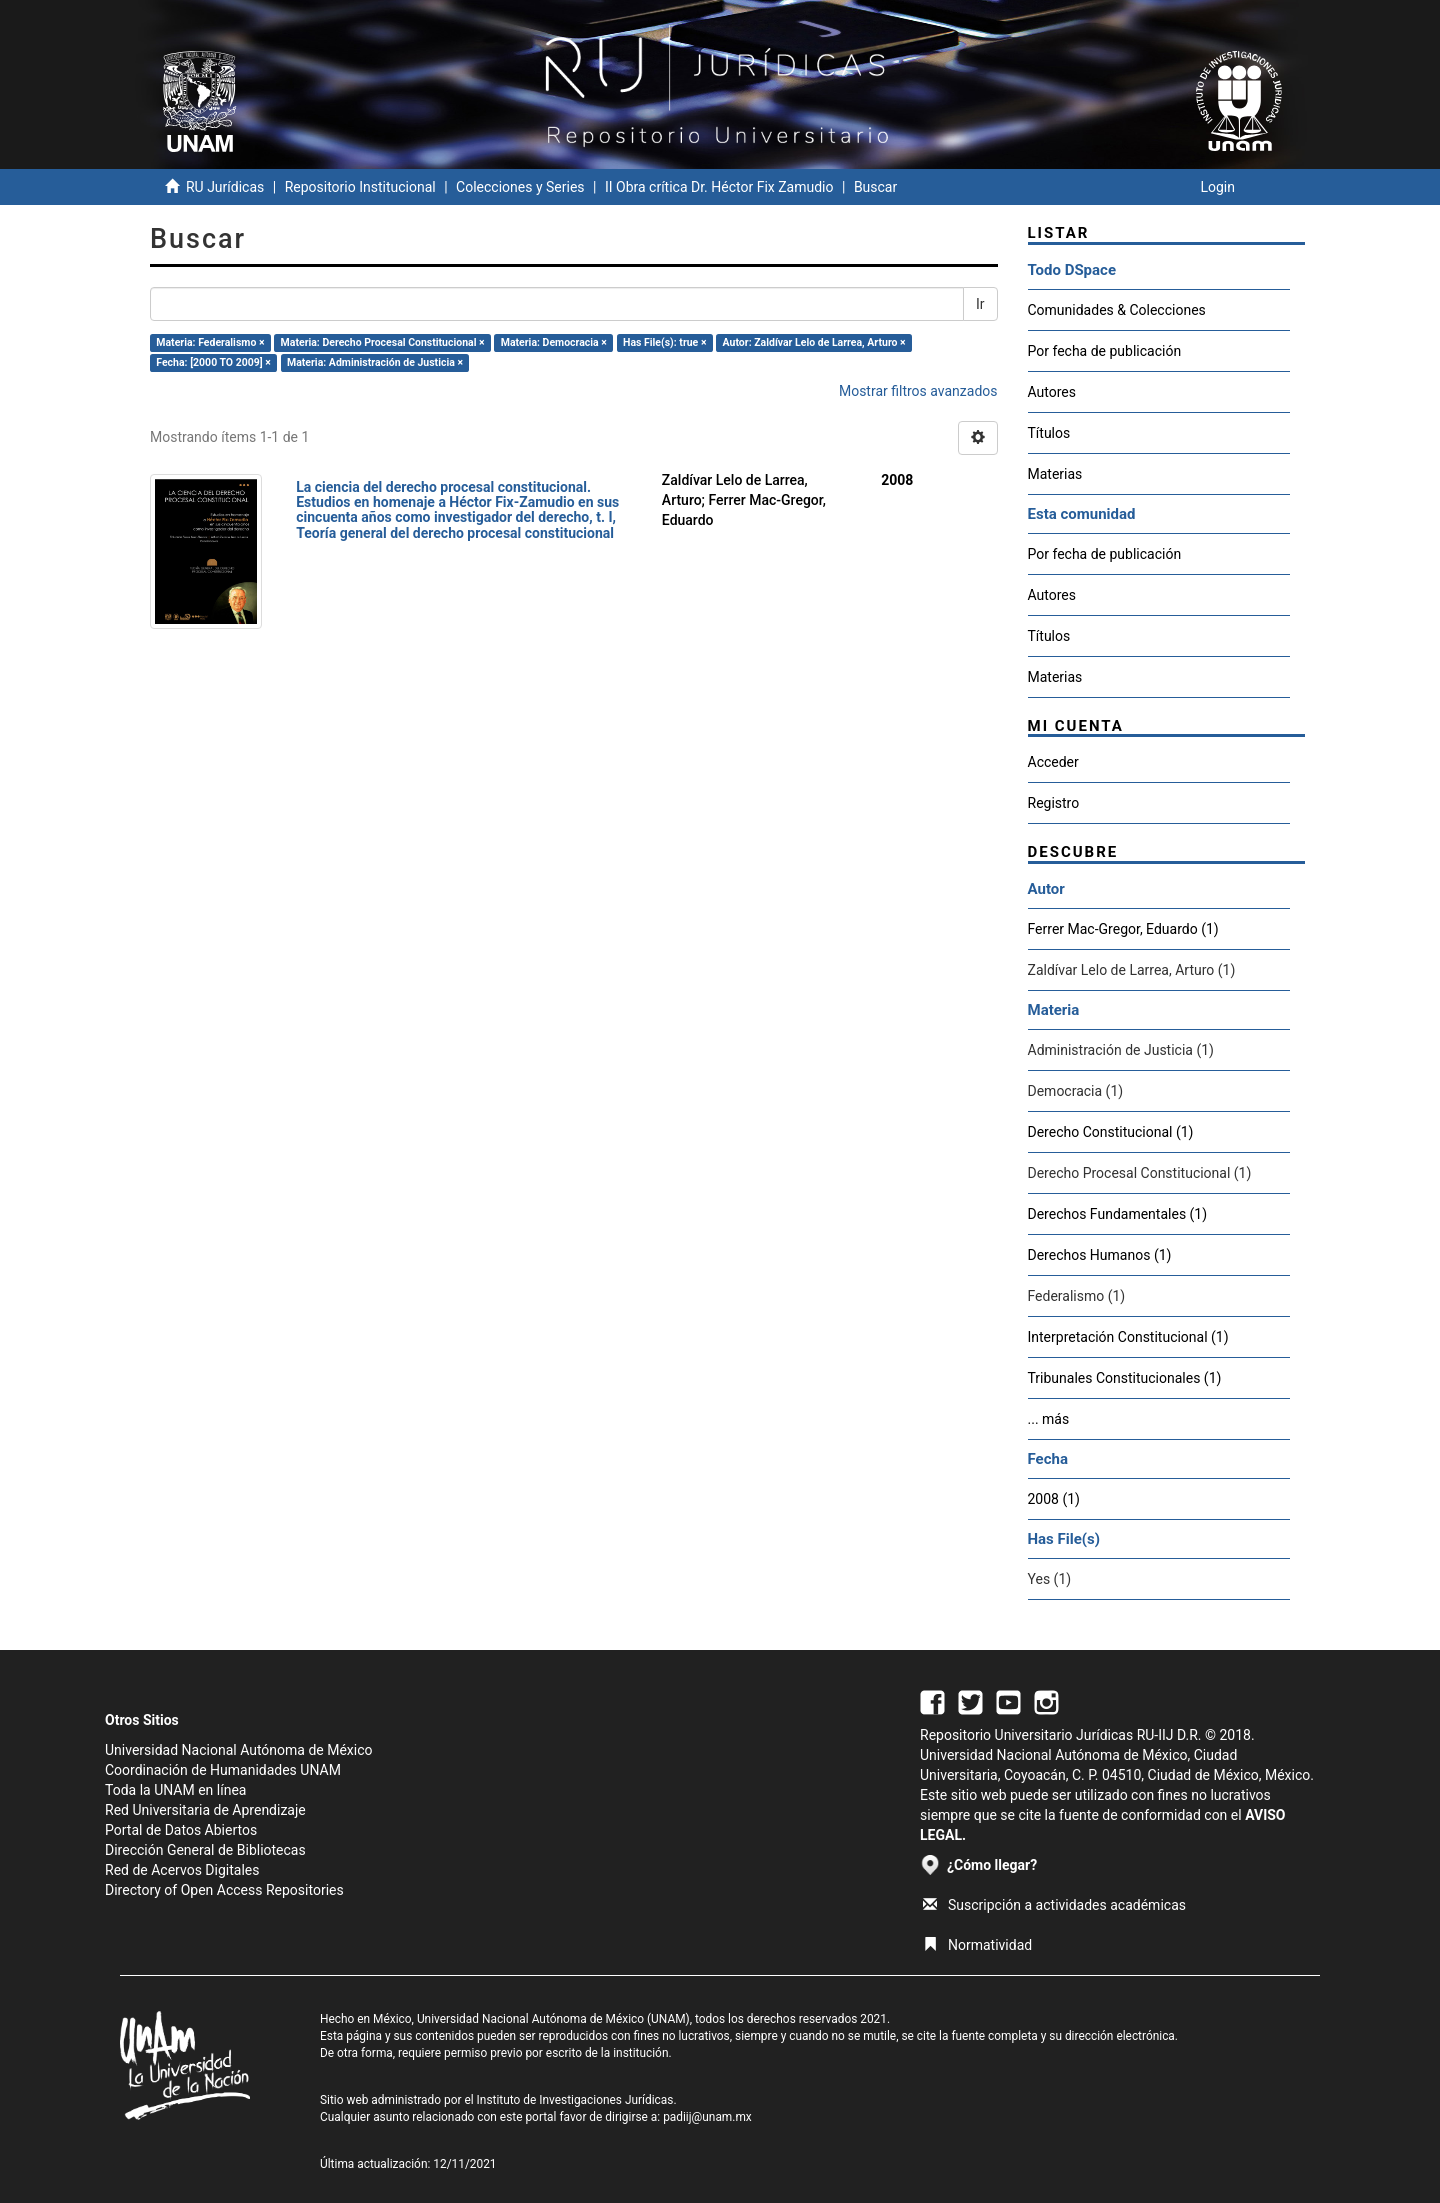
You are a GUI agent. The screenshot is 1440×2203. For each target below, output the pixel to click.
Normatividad (977, 1945)
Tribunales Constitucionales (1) (1125, 1378)
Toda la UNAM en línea (175, 1790)
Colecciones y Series (520, 187)
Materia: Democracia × (554, 342)
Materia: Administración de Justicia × (375, 362)
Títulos (1049, 433)
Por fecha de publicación (1105, 351)
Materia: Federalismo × (210, 342)
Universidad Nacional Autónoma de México (239, 1750)
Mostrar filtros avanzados (918, 391)
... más (1049, 1419)
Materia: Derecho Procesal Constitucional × (383, 342)
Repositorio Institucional (360, 187)
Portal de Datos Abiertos (181, 1830)
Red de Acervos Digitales (182, 1870)
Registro (1054, 803)
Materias (1055, 474)
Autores (1052, 392)
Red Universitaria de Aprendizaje (205, 1810)
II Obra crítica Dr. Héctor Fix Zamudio (719, 187)
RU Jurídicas (225, 187)
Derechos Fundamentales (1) (1118, 1214)
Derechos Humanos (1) (1100, 1255)
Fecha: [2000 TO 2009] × (213, 362)
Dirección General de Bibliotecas (205, 1850)
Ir (980, 304)
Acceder (1053, 762)
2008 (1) (1054, 1499)
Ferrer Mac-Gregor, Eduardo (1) (1123, 929)
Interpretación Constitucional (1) (1128, 1337)
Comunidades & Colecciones (1117, 310)
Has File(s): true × (664, 342)
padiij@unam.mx (707, 2117)
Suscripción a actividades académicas (1054, 1905)
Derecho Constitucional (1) (1111, 1132)
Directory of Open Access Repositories (224, 1890)
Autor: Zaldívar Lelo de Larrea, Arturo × (814, 342)
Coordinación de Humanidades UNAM (223, 1770)
